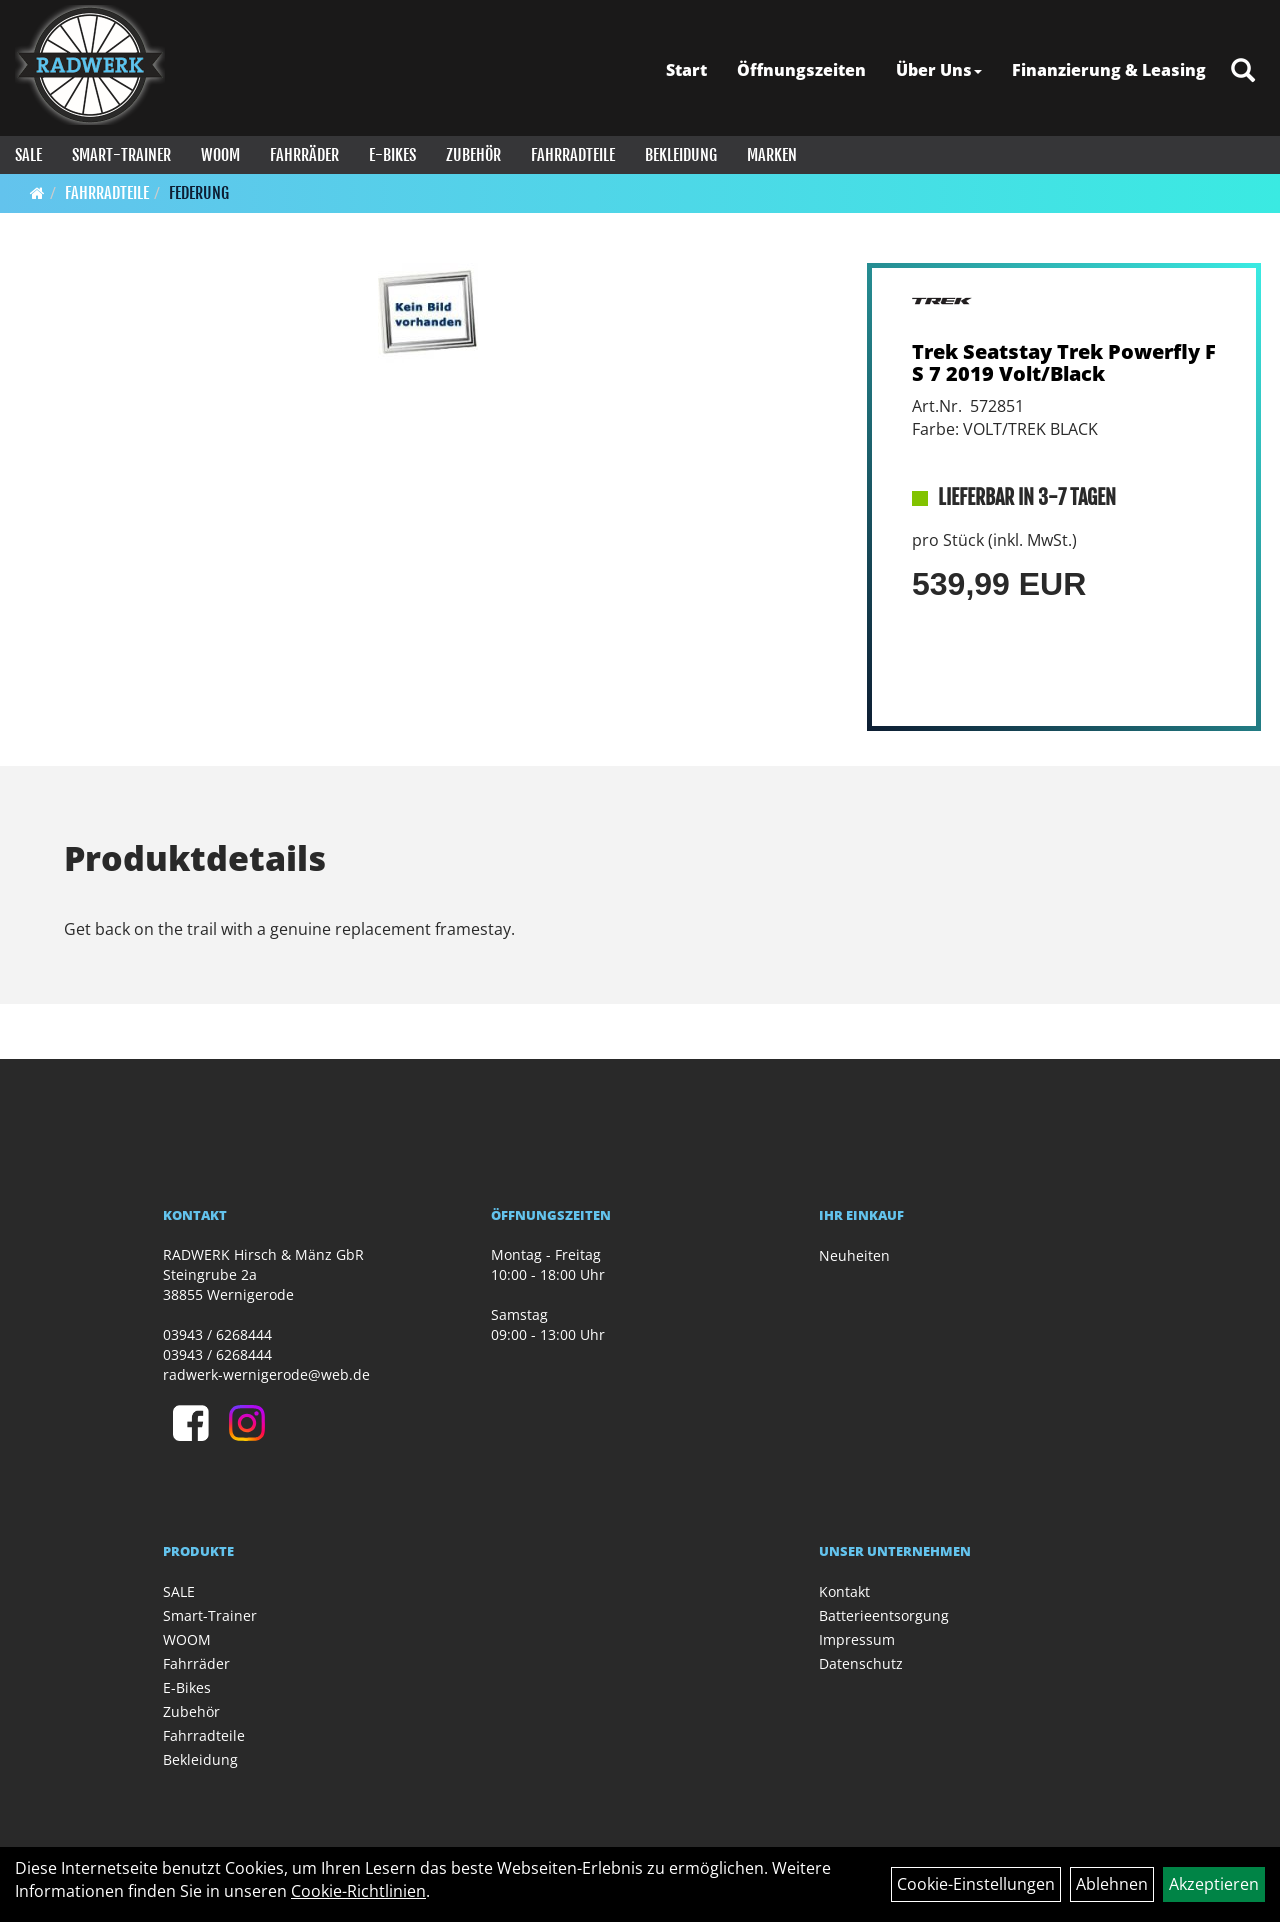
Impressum (857, 1639)
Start (686, 70)
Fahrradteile (573, 155)
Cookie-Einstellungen (976, 1884)
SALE (28, 155)
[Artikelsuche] (1243, 71)
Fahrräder (304, 155)
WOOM (220, 155)
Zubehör (473, 155)
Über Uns (939, 70)
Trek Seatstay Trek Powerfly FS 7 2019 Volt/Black (1064, 362)
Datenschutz (861, 1663)
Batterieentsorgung (884, 1615)
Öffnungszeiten (801, 70)
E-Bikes (392, 155)
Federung (199, 193)
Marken (772, 155)
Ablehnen (1112, 1884)
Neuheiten (854, 1255)
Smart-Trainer (121, 155)
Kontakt (844, 1591)
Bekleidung (681, 155)
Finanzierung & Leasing (1109, 70)
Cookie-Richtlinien (358, 1891)
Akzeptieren (1214, 1884)
